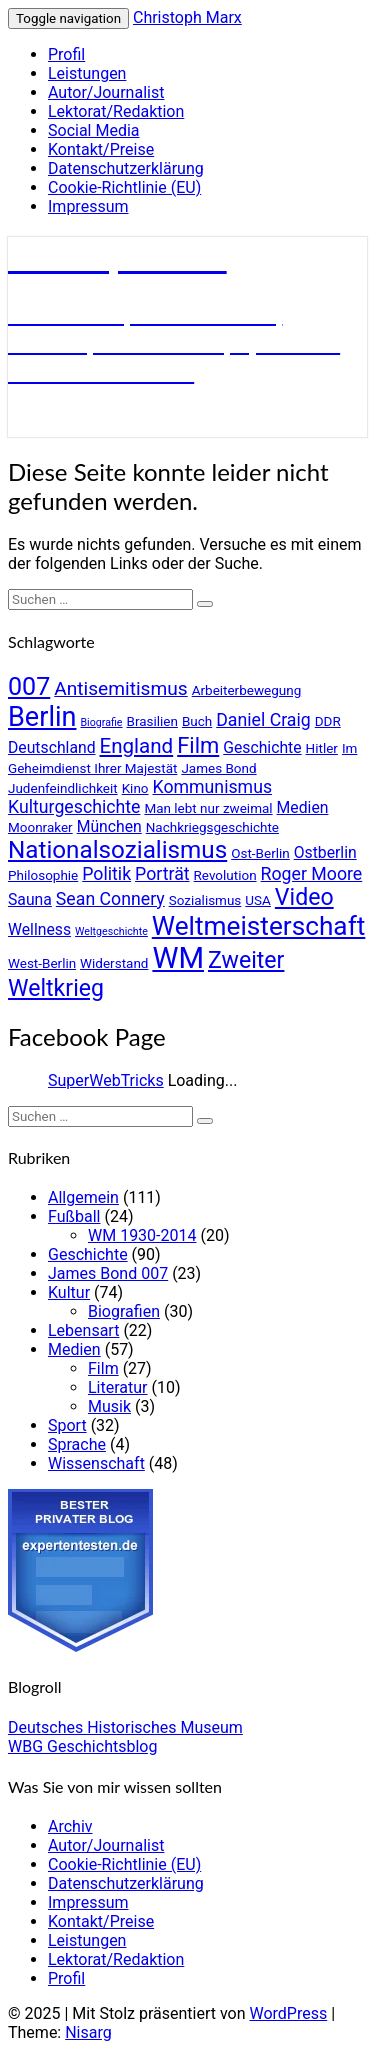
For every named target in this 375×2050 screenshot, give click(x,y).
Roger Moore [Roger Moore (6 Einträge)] (312, 874)
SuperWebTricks (106, 1080)
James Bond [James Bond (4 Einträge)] (218, 768)
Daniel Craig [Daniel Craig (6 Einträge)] (263, 720)
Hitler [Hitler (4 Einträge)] (322, 748)
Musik (109, 1406)
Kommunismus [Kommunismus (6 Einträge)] (213, 787)
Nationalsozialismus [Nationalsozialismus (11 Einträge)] (117, 850)
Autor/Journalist (106, 92)
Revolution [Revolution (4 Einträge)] (225, 875)
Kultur (69, 1292)
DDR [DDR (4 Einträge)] (328, 721)
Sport (67, 1425)
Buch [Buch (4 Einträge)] (197, 721)
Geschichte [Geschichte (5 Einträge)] (262, 747)
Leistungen (87, 73)
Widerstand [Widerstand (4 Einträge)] (114, 963)
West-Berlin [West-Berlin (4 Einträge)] (42, 963)
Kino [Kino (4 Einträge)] (135, 788)
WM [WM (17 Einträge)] (178, 958)
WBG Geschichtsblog (82, 1746)
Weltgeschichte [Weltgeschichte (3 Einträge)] (111, 931)
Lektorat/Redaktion (116, 111)
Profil (66, 54)
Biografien (124, 1311)
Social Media (94, 130)
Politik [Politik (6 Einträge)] (106, 874)
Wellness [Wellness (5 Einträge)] (39, 929)
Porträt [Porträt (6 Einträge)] (162, 874)
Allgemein (83, 1197)
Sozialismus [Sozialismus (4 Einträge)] (205, 900)
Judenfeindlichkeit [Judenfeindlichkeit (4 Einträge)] (63, 788)
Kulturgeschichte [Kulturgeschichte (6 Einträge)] (74, 807)
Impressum (88, 206)
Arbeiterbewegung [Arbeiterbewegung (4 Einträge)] (247, 690)
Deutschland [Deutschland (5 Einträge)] (52, 747)
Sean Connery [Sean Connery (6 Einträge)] (110, 899)
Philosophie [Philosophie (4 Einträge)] (43, 875)
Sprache (77, 1444)
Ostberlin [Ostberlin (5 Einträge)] (325, 852)
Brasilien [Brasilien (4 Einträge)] (152, 721)
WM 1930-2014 (142, 1235)
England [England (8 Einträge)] (137, 746)
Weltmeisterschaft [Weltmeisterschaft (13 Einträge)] (259, 926)
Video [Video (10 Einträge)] (304, 897)
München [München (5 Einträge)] (109, 826)
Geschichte (88, 1254)
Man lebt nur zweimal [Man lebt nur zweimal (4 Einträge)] (208, 808)
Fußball (74, 1216)
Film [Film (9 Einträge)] (198, 745)
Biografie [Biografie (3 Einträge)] (101, 722)
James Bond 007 (108, 1273)
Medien (74, 1349)
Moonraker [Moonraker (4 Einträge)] (40, 827)
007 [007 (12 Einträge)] (29, 686)
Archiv (70, 1826)
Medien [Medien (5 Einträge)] (303, 807)
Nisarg (88, 2032)
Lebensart (83, 1330)
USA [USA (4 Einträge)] (258, 900)
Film (103, 1368)
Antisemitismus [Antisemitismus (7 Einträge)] (120, 688)
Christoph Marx (187, 17)
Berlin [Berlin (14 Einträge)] (42, 717)
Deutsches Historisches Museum (125, 1727)
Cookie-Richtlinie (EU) (124, 187)
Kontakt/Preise (101, 149)
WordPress (288, 2013)
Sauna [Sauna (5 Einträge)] (30, 899)
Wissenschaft (96, 1463)
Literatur (118, 1387)
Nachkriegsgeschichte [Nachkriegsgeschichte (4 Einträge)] (212, 827)
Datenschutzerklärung (126, 168)
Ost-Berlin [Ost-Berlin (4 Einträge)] (260, 853)
